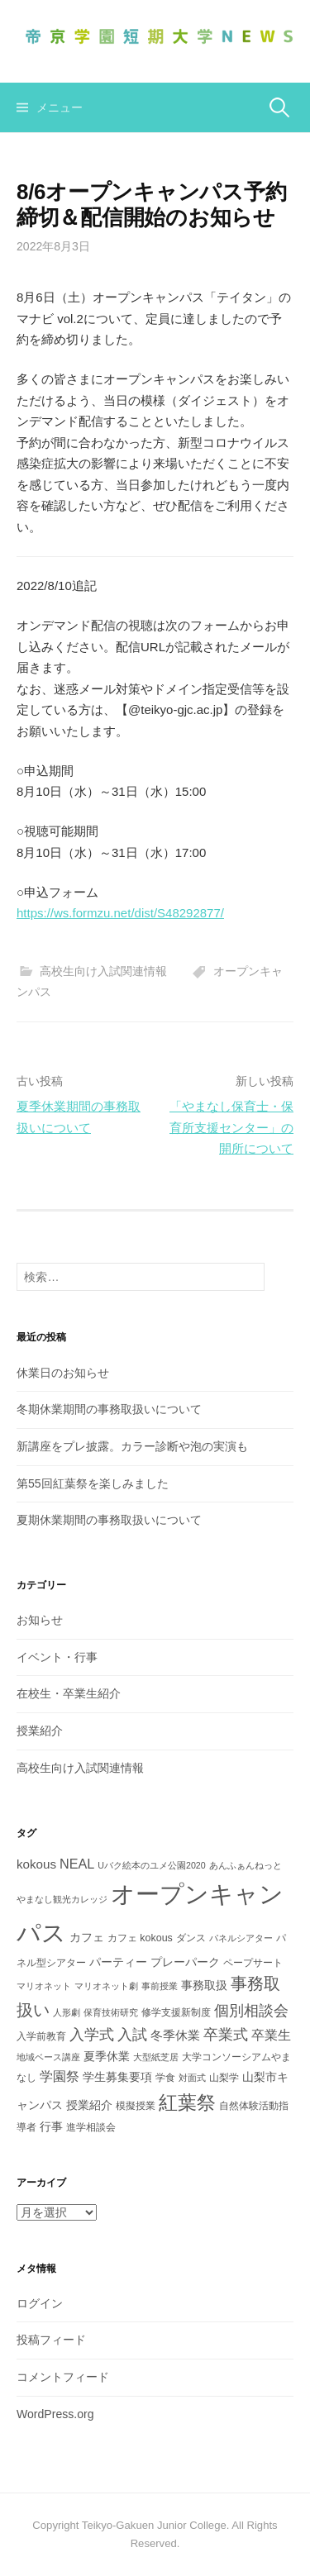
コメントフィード (63, 2376)
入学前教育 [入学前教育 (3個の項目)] (41, 2036)
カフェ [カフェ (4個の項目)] (86, 1937)
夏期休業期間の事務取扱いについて (109, 1519)
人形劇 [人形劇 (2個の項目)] (66, 2012)
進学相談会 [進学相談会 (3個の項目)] (91, 2127)
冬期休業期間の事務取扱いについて (109, 1409)
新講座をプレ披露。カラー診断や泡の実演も (132, 1446)
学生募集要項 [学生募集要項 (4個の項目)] (117, 2076)
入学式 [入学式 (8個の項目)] (91, 2034)
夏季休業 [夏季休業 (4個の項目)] (106, 2056)
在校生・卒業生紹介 (69, 1693)
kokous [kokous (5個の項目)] (36, 1864)
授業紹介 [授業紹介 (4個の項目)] (89, 2105)
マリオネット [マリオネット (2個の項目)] (44, 1986)
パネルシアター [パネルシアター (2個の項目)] (241, 1938)
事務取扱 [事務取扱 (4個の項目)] (204, 1985)
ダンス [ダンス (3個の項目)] (191, 1938)
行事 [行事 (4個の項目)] (51, 2126)
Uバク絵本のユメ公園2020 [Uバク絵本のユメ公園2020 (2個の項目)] (151, 1865)
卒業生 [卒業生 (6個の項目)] (271, 2034)
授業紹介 (40, 1730)
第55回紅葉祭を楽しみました (93, 1483)
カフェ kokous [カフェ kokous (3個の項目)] (140, 1938)
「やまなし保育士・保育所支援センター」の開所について (231, 1127)
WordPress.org (55, 2414)
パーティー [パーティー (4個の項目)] (118, 1962)
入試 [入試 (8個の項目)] (132, 2034)
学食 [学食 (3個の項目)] (165, 2077)
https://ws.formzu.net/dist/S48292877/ (120, 913)
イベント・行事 (57, 1657)
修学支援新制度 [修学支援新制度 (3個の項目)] (176, 2012)
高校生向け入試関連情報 (103, 971)
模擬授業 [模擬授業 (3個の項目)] (135, 2106)
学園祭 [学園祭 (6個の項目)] (59, 2076)
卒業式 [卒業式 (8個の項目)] (225, 2034)
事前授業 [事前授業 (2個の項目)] (159, 1986)
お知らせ (40, 1619)
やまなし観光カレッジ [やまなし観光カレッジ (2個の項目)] (62, 1899)
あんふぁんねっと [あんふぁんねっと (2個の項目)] (245, 1865)
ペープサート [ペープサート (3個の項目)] (253, 1963)
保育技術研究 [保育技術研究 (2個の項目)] (110, 2012)
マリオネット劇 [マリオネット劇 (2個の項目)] (106, 1986)
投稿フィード (51, 2339)
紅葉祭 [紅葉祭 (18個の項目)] (187, 2102)
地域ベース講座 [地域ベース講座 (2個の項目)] (48, 2057)
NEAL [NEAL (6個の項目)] (77, 1863)
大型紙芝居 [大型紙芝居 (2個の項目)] (156, 2057)
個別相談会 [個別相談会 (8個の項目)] (251, 2010)
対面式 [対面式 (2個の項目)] (192, 2078)
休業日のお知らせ (63, 1372)
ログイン (40, 2303)
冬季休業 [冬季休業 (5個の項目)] (175, 2035)
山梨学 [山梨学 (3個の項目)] (224, 2077)
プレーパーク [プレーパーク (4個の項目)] (185, 1962)
